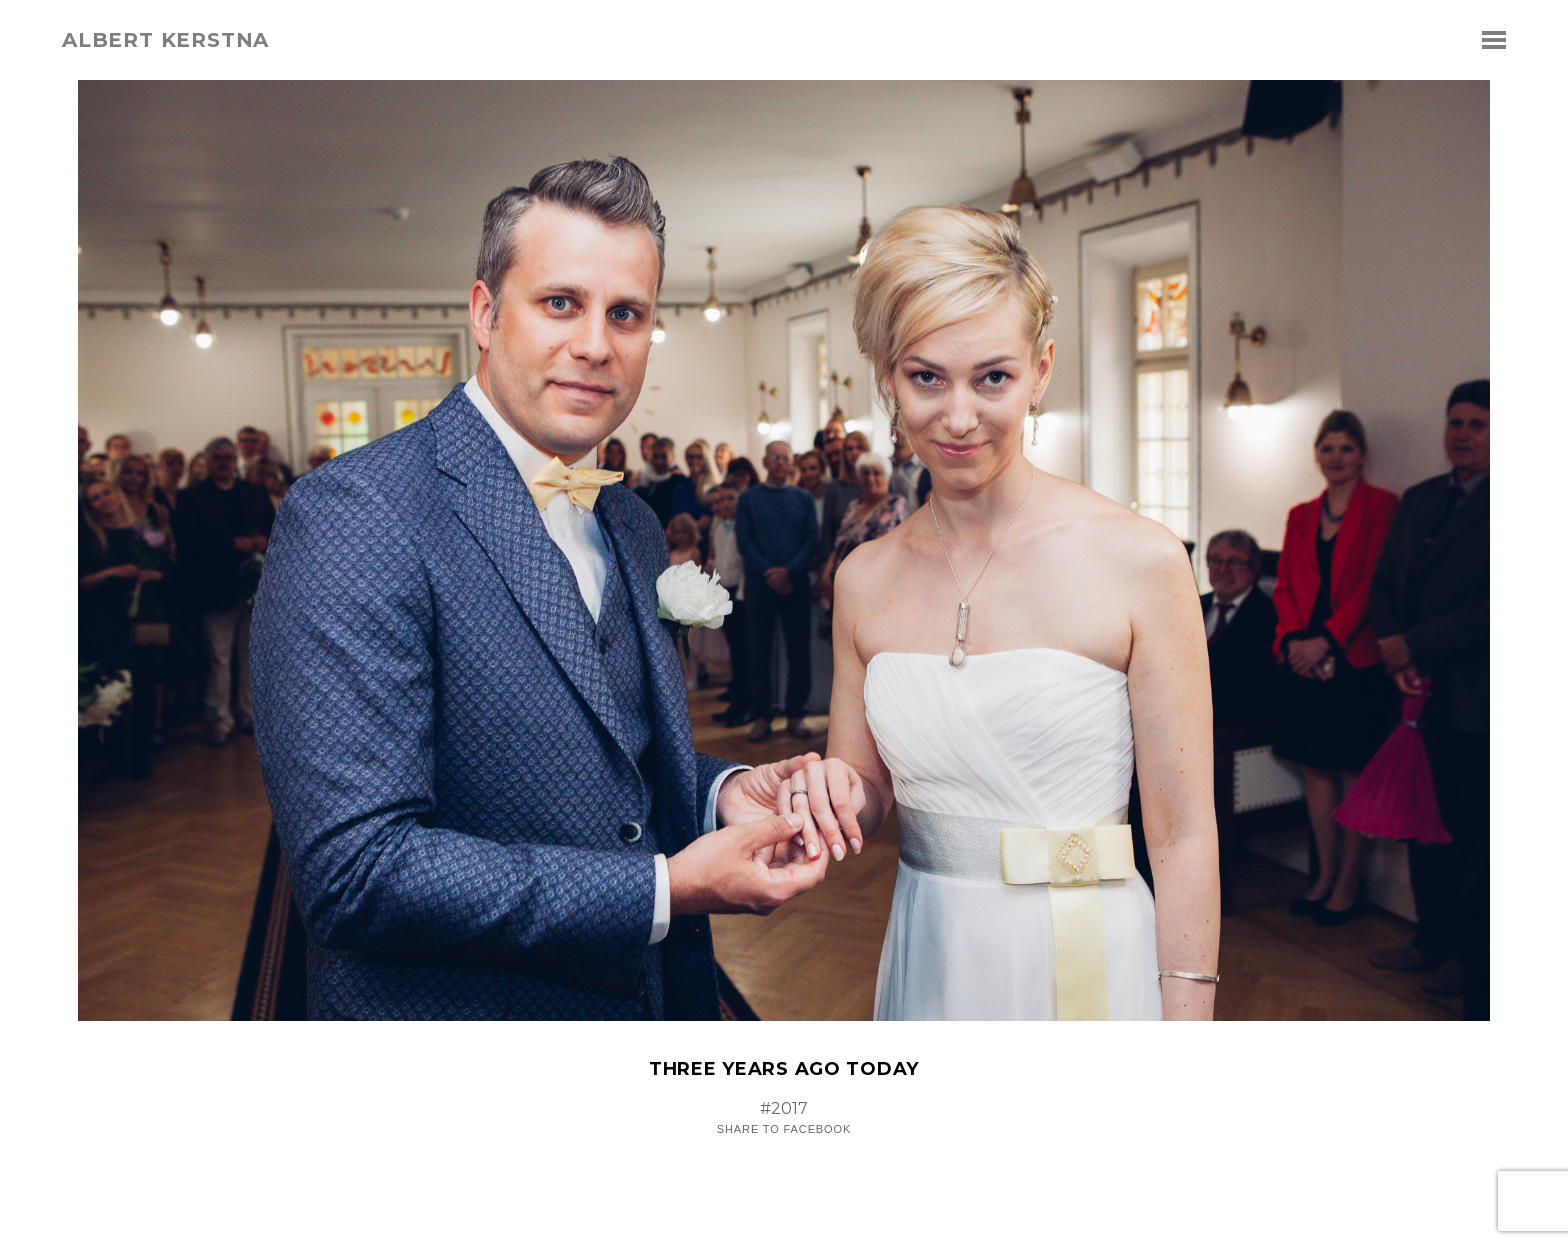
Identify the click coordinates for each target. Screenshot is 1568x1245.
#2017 (784, 1108)
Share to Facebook (784, 1129)
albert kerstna (165, 40)
